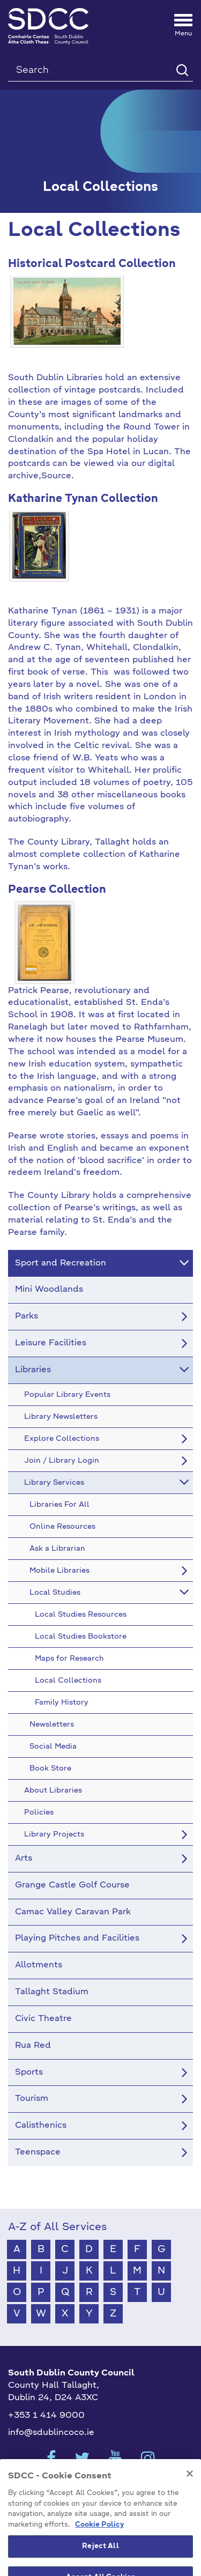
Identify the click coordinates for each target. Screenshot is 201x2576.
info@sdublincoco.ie (51, 2433)
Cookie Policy (99, 2543)
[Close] (190, 2492)
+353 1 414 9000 (46, 2415)
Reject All (100, 2564)
